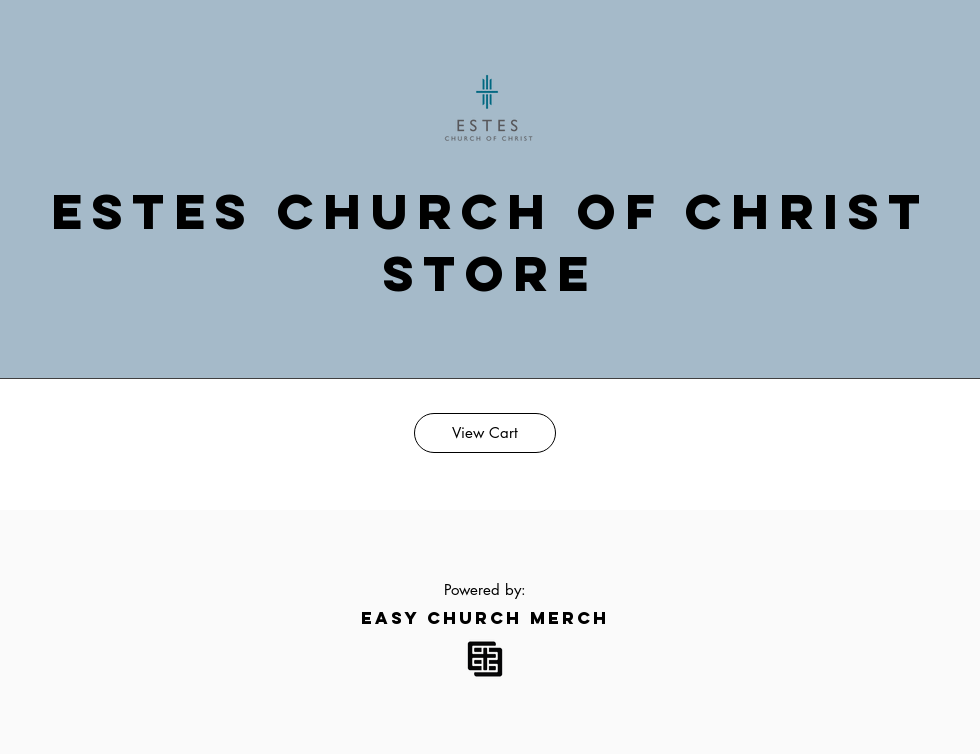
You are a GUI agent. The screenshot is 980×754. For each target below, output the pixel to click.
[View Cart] (485, 433)
